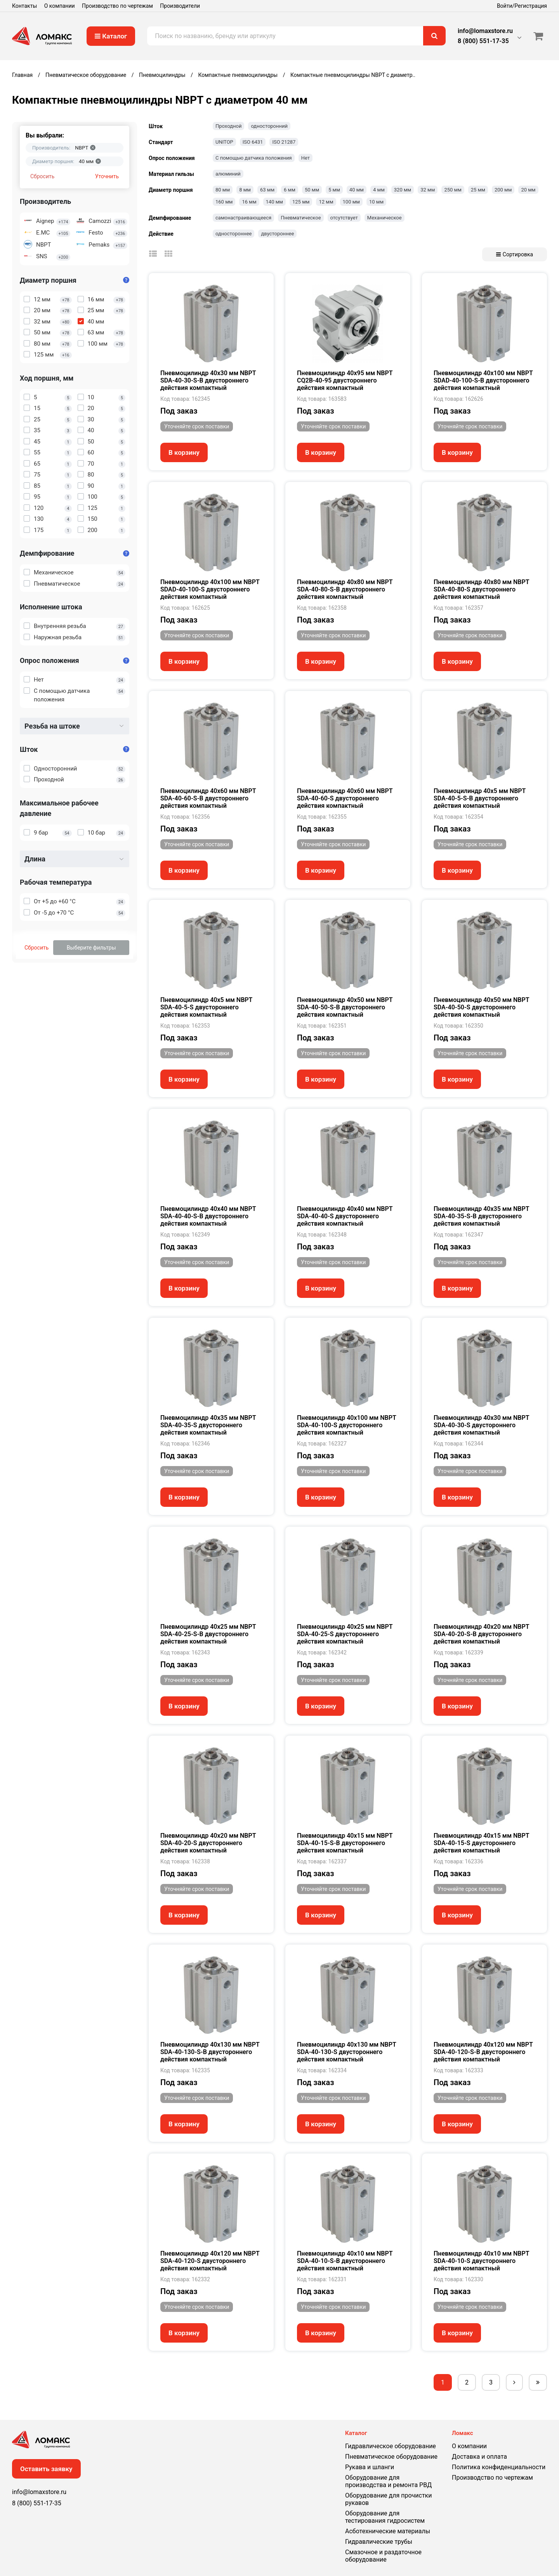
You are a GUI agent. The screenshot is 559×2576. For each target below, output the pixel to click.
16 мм (249, 202)
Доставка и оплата (479, 2456)
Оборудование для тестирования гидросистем (385, 2517)
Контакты (24, 6)
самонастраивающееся (243, 218)
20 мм (528, 190)
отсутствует (344, 218)
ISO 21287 (283, 142)
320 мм (402, 190)
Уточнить (107, 176)
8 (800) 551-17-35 (483, 41)
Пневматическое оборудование (391, 2456)
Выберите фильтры (91, 947)
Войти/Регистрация (522, 6)
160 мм (224, 202)
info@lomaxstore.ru (485, 31)
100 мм (351, 202)
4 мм (379, 190)
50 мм (312, 190)
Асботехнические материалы (387, 2531)
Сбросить (42, 176)
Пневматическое (301, 218)
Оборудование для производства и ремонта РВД (388, 2481)
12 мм (326, 202)
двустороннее (277, 234)
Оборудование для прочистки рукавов (388, 2499)
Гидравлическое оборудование (390, 2446)
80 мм (222, 190)
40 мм (356, 190)
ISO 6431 (253, 142)
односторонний (269, 126)
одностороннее (233, 234)
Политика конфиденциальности (498, 2467)
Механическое (384, 218)
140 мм (274, 202)
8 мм (245, 190)
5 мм (334, 190)
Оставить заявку (46, 2469)
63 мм (267, 190)
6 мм (289, 190)
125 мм (300, 202)
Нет (305, 158)
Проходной (228, 126)
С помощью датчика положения (253, 158)
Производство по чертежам (117, 6)
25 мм (478, 190)
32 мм (427, 190)
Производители (180, 6)
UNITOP (224, 142)
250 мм (452, 190)
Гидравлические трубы (378, 2541)
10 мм (376, 202)
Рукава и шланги (369, 2467)
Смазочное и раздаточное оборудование (383, 2555)
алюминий (228, 174)
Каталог (111, 36)
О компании (59, 6)
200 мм (503, 190)
